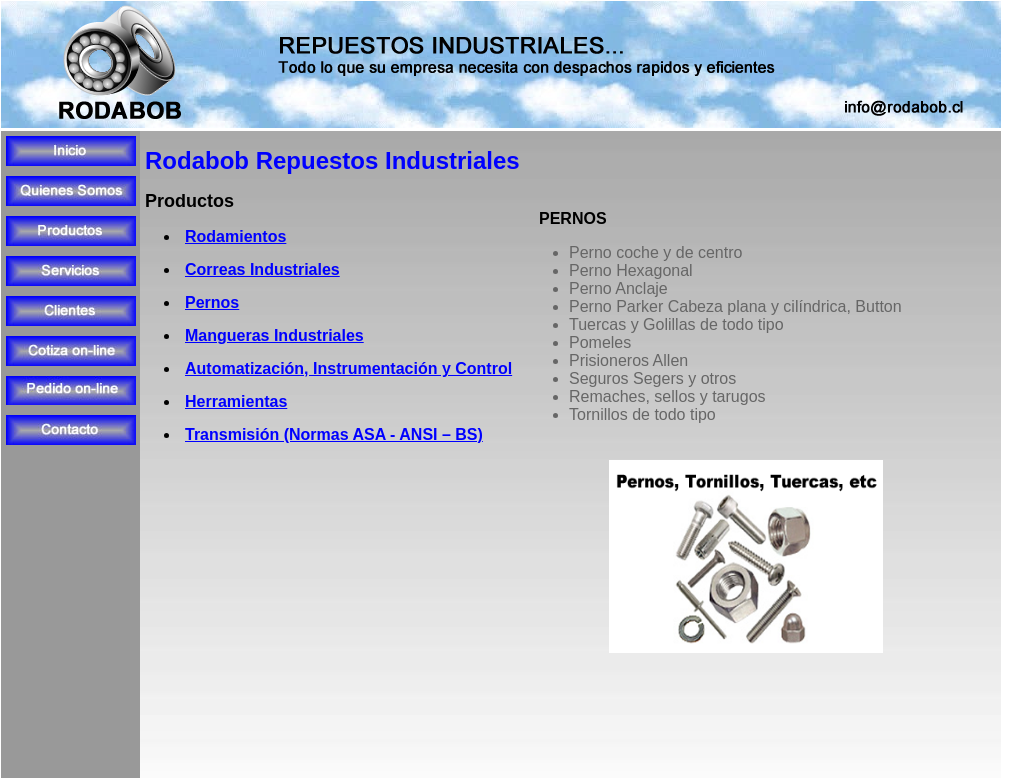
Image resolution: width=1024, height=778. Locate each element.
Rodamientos (235, 236)
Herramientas (236, 401)
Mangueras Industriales (274, 335)
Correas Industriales (262, 269)
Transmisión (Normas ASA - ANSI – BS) (334, 434)
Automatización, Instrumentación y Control (348, 368)
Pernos (212, 302)
